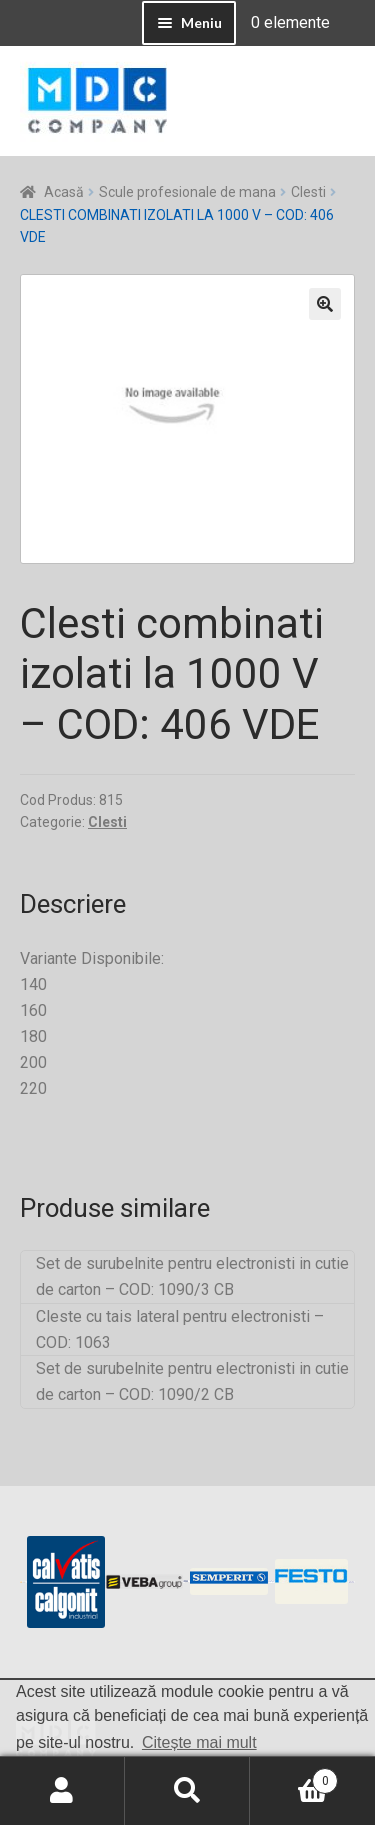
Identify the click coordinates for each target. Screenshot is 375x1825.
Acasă (64, 192)
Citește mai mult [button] (199, 1742)
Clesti (308, 192)
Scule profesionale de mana (187, 192)
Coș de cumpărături (294, 1777)
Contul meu (62, 1791)
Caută (187, 1791)
